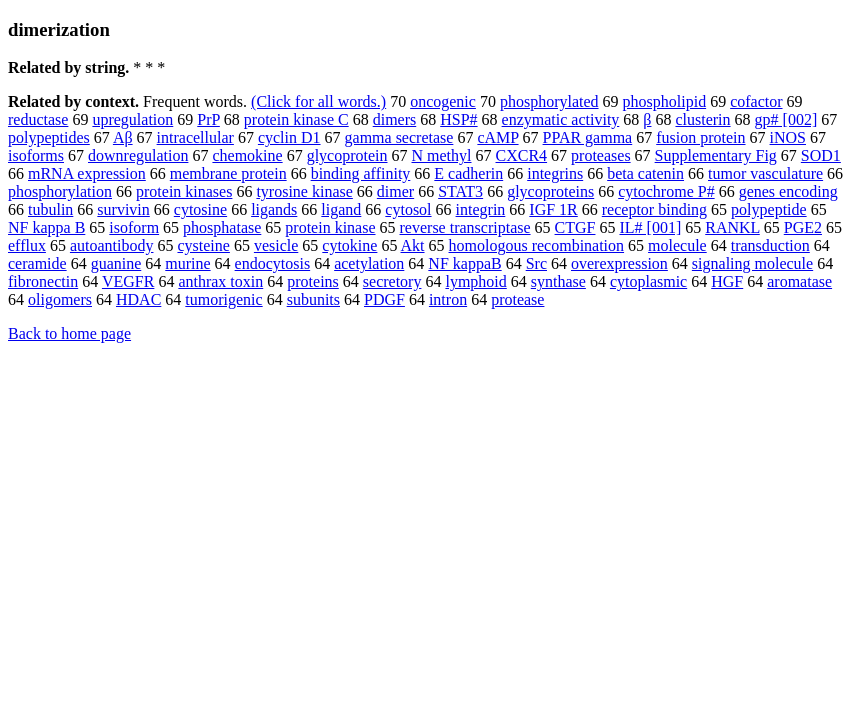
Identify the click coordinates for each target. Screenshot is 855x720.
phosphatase (222, 227)
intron (448, 299)
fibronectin (43, 281)
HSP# (458, 119)
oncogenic (443, 101)
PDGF (384, 299)
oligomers (60, 299)
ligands (274, 209)
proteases (601, 155)
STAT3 (460, 191)
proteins (313, 281)
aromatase (799, 281)
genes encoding (788, 191)
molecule (677, 245)
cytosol (408, 209)
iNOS (788, 137)
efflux (27, 245)
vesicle (276, 245)
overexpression (619, 263)
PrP (208, 119)
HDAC (138, 299)
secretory (392, 281)
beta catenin (645, 173)
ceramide (37, 263)
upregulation (132, 119)
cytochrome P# (666, 191)
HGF (727, 281)
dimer (395, 191)
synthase (558, 281)
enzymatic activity (561, 119)
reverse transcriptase (465, 227)
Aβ (123, 137)
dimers (395, 119)
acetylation (369, 263)
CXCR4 (522, 155)
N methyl (442, 155)
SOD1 (821, 155)
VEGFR (128, 281)
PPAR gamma (588, 137)
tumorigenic (223, 299)
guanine (116, 263)
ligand (341, 209)
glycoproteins (550, 191)
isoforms (36, 155)
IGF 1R (553, 209)
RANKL (732, 227)
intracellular (195, 137)
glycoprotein (347, 155)
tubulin (50, 209)
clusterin (702, 119)
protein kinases (184, 191)
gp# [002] (786, 119)
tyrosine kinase (304, 191)
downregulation (138, 155)
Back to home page (69, 333)
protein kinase (330, 227)
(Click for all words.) (318, 101)
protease (517, 299)
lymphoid (475, 281)
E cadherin (468, 173)
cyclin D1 (289, 137)
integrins (555, 173)
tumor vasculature (765, 173)
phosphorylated (549, 101)
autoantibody (112, 245)
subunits (313, 299)
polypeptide (769, 209)
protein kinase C (296, 119)
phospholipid (665, 101)
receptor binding (654, 209)
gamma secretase (399, 137)
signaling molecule (752, 263)
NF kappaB (464, 263)
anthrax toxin (220, 281)
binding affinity (361, 173)
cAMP (497, 137)
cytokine (349, 245)
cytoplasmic (648, 281)
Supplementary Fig (716, 155)
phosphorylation (60, 191)
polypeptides (49, 137)
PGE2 (803, 227)
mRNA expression (87, 173)
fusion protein (700, 137)
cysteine (203, 245)
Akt (413, 245)
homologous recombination (537, 245)
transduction (770, 245)
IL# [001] (650, 227)
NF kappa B (46, 227)
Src (536, 263)
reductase (38, 119)
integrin (481, 209)
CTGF (575, 227)
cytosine (200, 209)
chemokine (247, 155)
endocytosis (273, 263)
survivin (123, 209)
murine (187, 263)
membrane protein (228, 173)
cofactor (756, 101)
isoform (134, 227)
